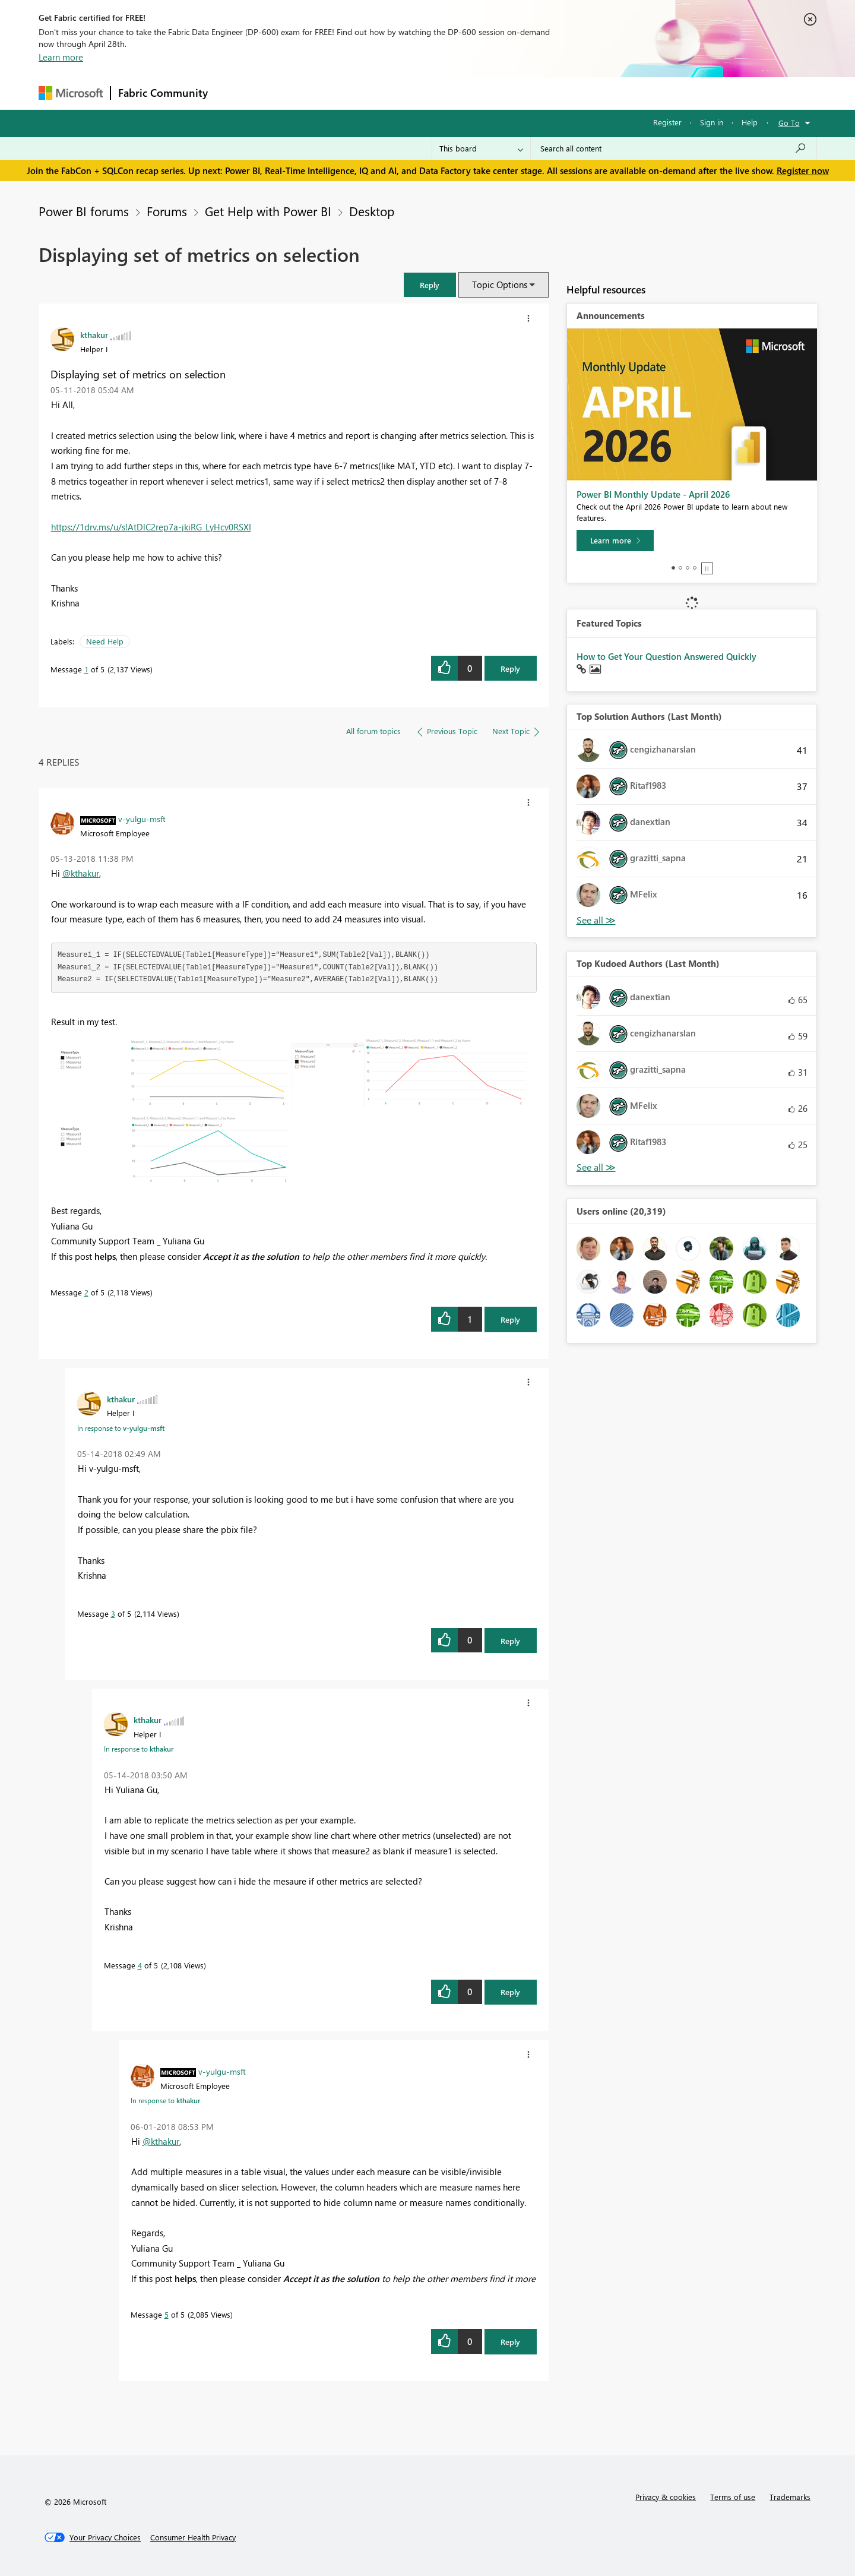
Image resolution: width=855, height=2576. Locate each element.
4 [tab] (694, 567)
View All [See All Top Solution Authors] (596, 920)
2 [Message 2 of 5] (86, 1292)
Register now (803, 170)
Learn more (61, 57)
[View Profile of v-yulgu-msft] (142, 818)
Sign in (711, 122)
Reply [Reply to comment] (510, 1319)
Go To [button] (789, 123)
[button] (430, 285)
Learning (487, 93)
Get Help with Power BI (268, 211)
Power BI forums (84, 211)
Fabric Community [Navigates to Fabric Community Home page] (163, 93)
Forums (235, 93)
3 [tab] (687, 567)
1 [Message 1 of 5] (86, 669)
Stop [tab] (707, 568)
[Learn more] (615, 540)
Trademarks (790, 2497)
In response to (120, 1428)
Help (750, 122)
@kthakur (80, 873)
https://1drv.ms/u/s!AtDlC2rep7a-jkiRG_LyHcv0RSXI (151, 527)
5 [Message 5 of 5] (166, 2314)
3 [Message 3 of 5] (113, 1613)
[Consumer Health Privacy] (193, 2537)
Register (667, 122)
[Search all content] (673, 148)
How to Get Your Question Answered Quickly (666, 656)
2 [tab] (680, 567)
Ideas (336, 93)
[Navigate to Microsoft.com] (71, 93)
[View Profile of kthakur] (94, 334)
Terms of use (732, 2497)
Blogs (441, 93)
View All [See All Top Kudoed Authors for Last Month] (596, 1167)
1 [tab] (673, 567)
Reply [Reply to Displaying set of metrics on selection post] (510, 668)
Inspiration (287, 93)
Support (538, 93)
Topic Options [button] (499, 284)
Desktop (371, 211)
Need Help (105, 641)
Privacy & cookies (665, 2497)
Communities (388, 93)
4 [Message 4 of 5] (140, 1965)
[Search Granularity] (481, 148)
